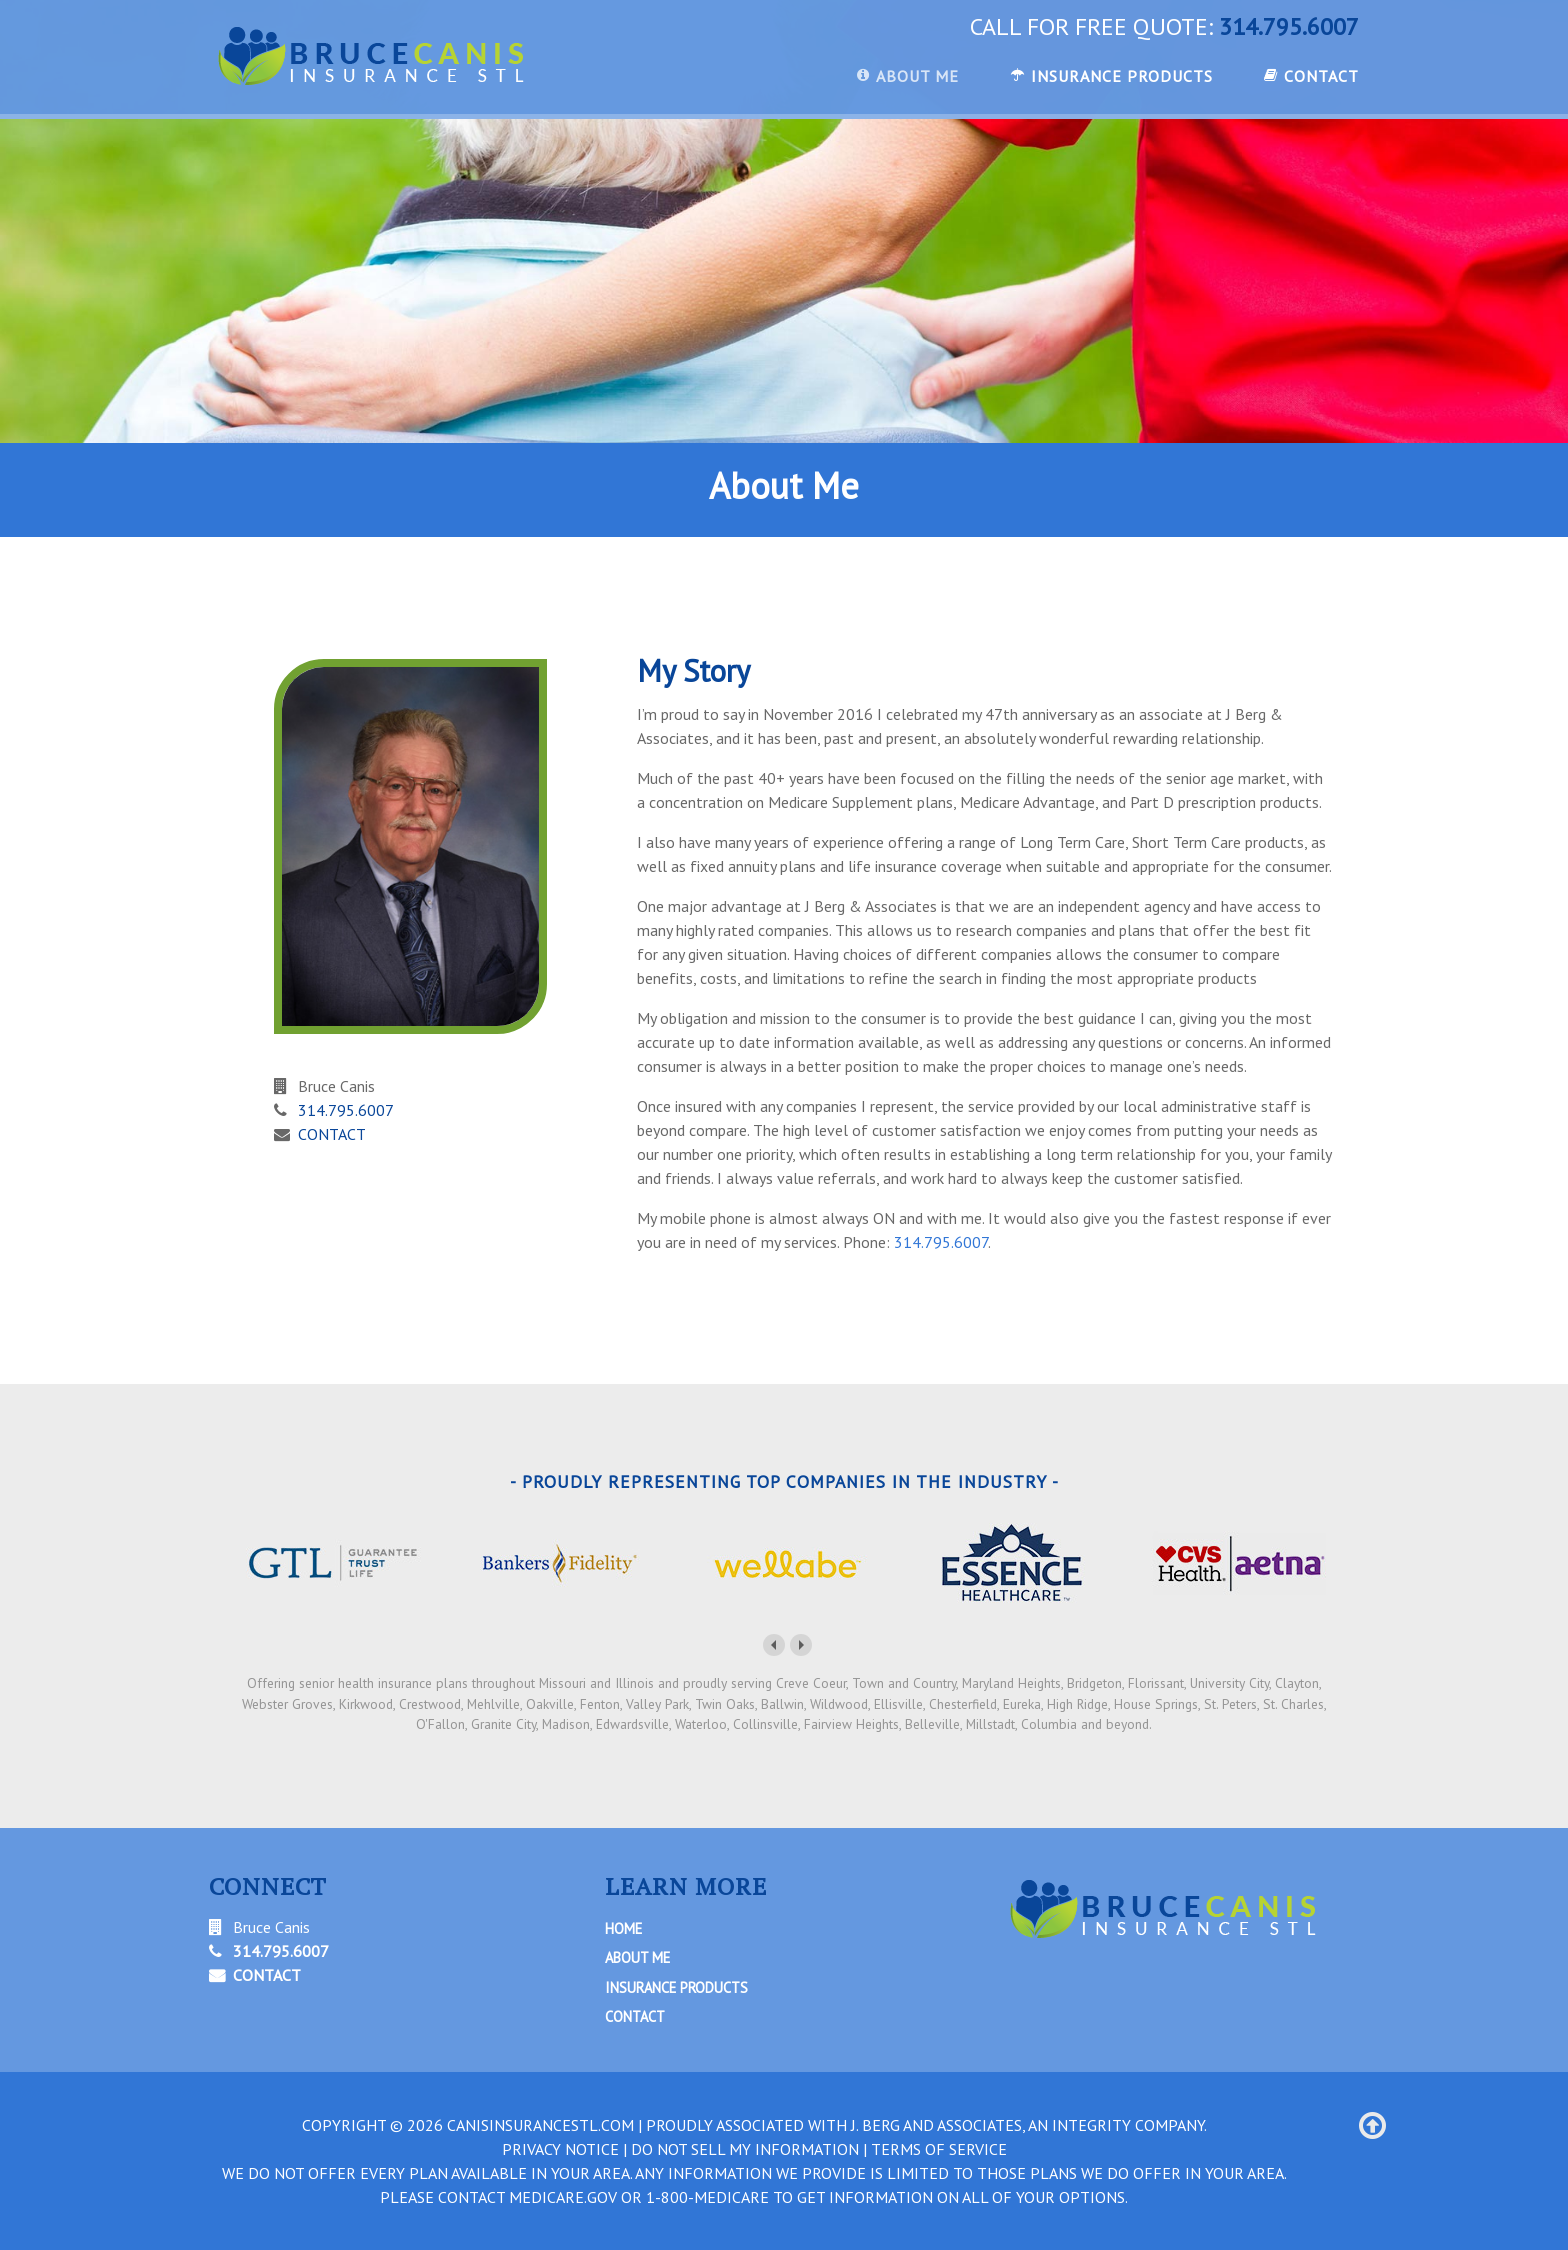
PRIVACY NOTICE (560, 2149)
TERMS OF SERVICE (939, 2149)
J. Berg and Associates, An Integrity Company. (1029, 2125)
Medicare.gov (563, 2197)
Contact (635, 2016)
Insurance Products (676, 1987)
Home (623, 1928)
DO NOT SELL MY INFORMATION (745, 2149)
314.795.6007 (1289, 26)
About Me (637, 1957)
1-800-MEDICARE (707, 2197)
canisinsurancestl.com (540, 2125)
